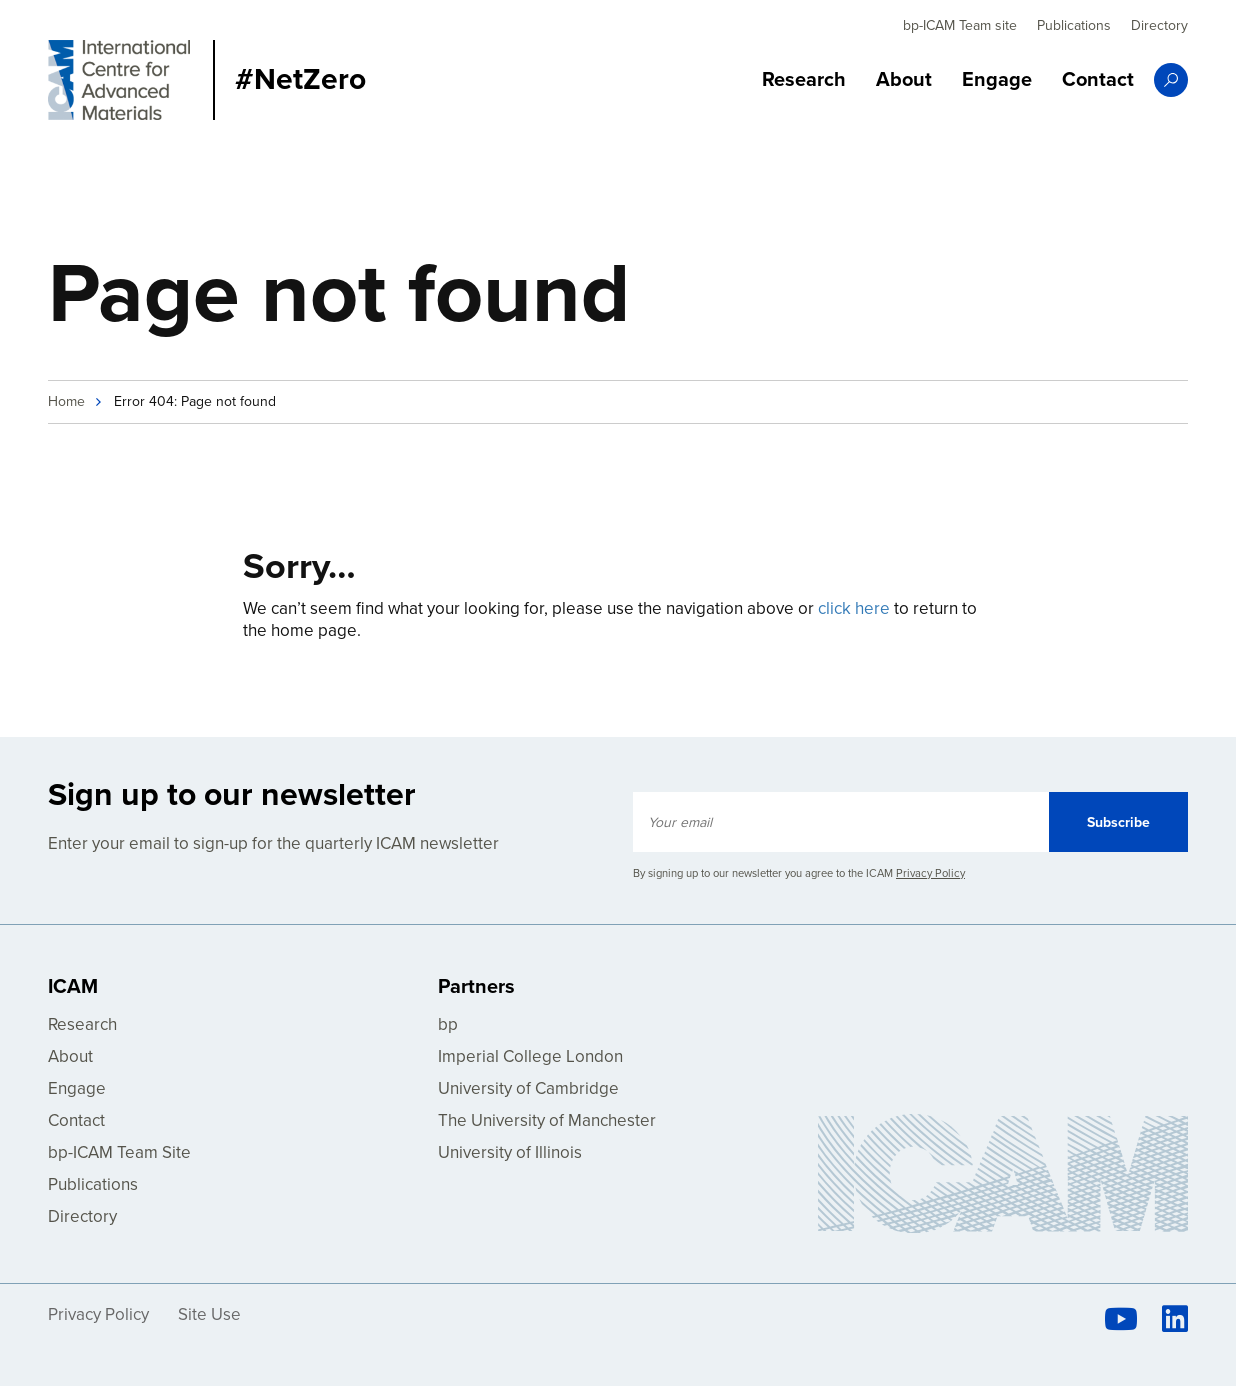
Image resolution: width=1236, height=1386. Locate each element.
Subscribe (1118, 822)
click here (854, 608)
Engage (997, 80)
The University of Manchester (547, 1120)
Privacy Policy (930, 873)
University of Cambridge (528, 1088)
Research (804, 80)
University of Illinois (510, 1152)
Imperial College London (530, 1056)
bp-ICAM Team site (960, 25)
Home (66, 401)
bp (448, 1024)
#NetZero (300, 79)
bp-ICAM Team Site (119, 1152)
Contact (1098, 80)
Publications (1074, 25)
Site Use (209, 1314)
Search (1171, 80)
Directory (1159, 25)
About (904, 80)
